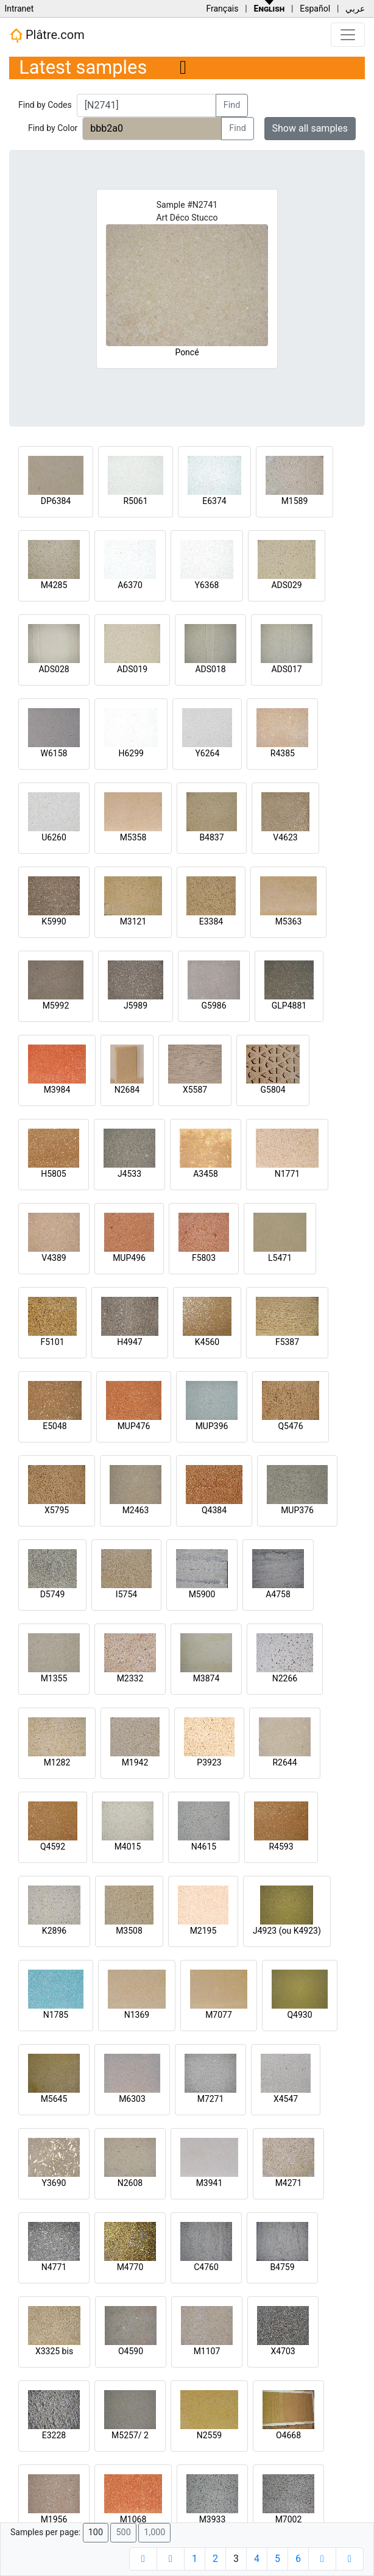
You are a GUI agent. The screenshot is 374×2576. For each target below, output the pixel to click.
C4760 (206, 2267)
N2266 (284, 1678)
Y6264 (207, 753)
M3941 (209, 2183)
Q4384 (214, 1510)
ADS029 (286, 585)
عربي (355, 8)
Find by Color (52, 128)
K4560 (207, 1342)
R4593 (281, 1846)
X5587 (195, 1090)
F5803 (204, 1258)
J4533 (129, 1174)
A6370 (130, 585)
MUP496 (129, 1258)
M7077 (218, 2015)
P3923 (209, 1762)
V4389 (53, 1258)
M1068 (133, 2519)
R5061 (135, 501)
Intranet (19, 8)
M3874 (206, 1678)
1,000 (154, 2532)
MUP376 (297, 1510)
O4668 (288, 2435)
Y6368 (207, 585)
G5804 (272, 1090)
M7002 (288, 2519)
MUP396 (212, 1426)
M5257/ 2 (130, 2435)
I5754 (126, 1594)
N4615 (203, 1846)
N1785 (55, 2015)
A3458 (205, 1174)
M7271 (210, 2099)
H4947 (129, 1342)
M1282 (57, 1762)
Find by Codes (45, 105)
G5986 (213, 1005)
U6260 (53, 837)
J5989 (135, 1005)
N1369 (136, 2015)
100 (95, 2532)
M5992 (56, 1005)
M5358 (133, 837)
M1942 (135, 1762)
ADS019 (132, 669)
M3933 (212, 2519)
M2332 (130, 1678)
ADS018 (210, 669)
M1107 (207, 2351)
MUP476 (134, 1426)
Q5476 (290, 1426)
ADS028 (53, 669)
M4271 (288, 2183)
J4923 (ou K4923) (287, 1931)
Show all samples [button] (310, 128)
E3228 (54, 2435)
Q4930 (299, 2015)
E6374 (214, 501)
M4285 (54, 585)
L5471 (280, 1258)
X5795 (56, 1510)
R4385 (282, 753)
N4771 (53, 2267)
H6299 (130, 753)
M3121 (133, 921)
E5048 (54, 1426)
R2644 (284, 1762)
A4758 (278, 1594)
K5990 (53, 921)
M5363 (288, 921)
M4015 (128, 1846)
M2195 (203, 1931)
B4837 (211, 837)
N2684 (127, 1090)
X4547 (285, 2099)
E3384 (211, 921)
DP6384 (56, 501)
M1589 (294, 501)
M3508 (129, 1931)
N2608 (130, 2183)
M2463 (135, 1510)
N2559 (209, 2435)
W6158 (54, 753)
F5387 (287, 1342)
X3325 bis (54, 2351)
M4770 (130, 2267)
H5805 (53, 1174)
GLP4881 (289, 1005)
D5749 (52, 1594)
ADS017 (286, 669)
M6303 (132, 2099)
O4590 (130, 2351)
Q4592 (52, 1846)
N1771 (287, 1174)
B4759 (282, 2267)
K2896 (54, 1931)
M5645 (54, 2099)
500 (123, 2532)
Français (222, 8)
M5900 (202, 1594)
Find (232, 105)
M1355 (54, 1678)
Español (315, 8)
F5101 (52, 1342)
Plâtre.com (47, 35)
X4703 (282, 2351)
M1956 (54, 2519)
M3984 (57, 1090)
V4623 (285, 837)
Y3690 (54, 2183)
